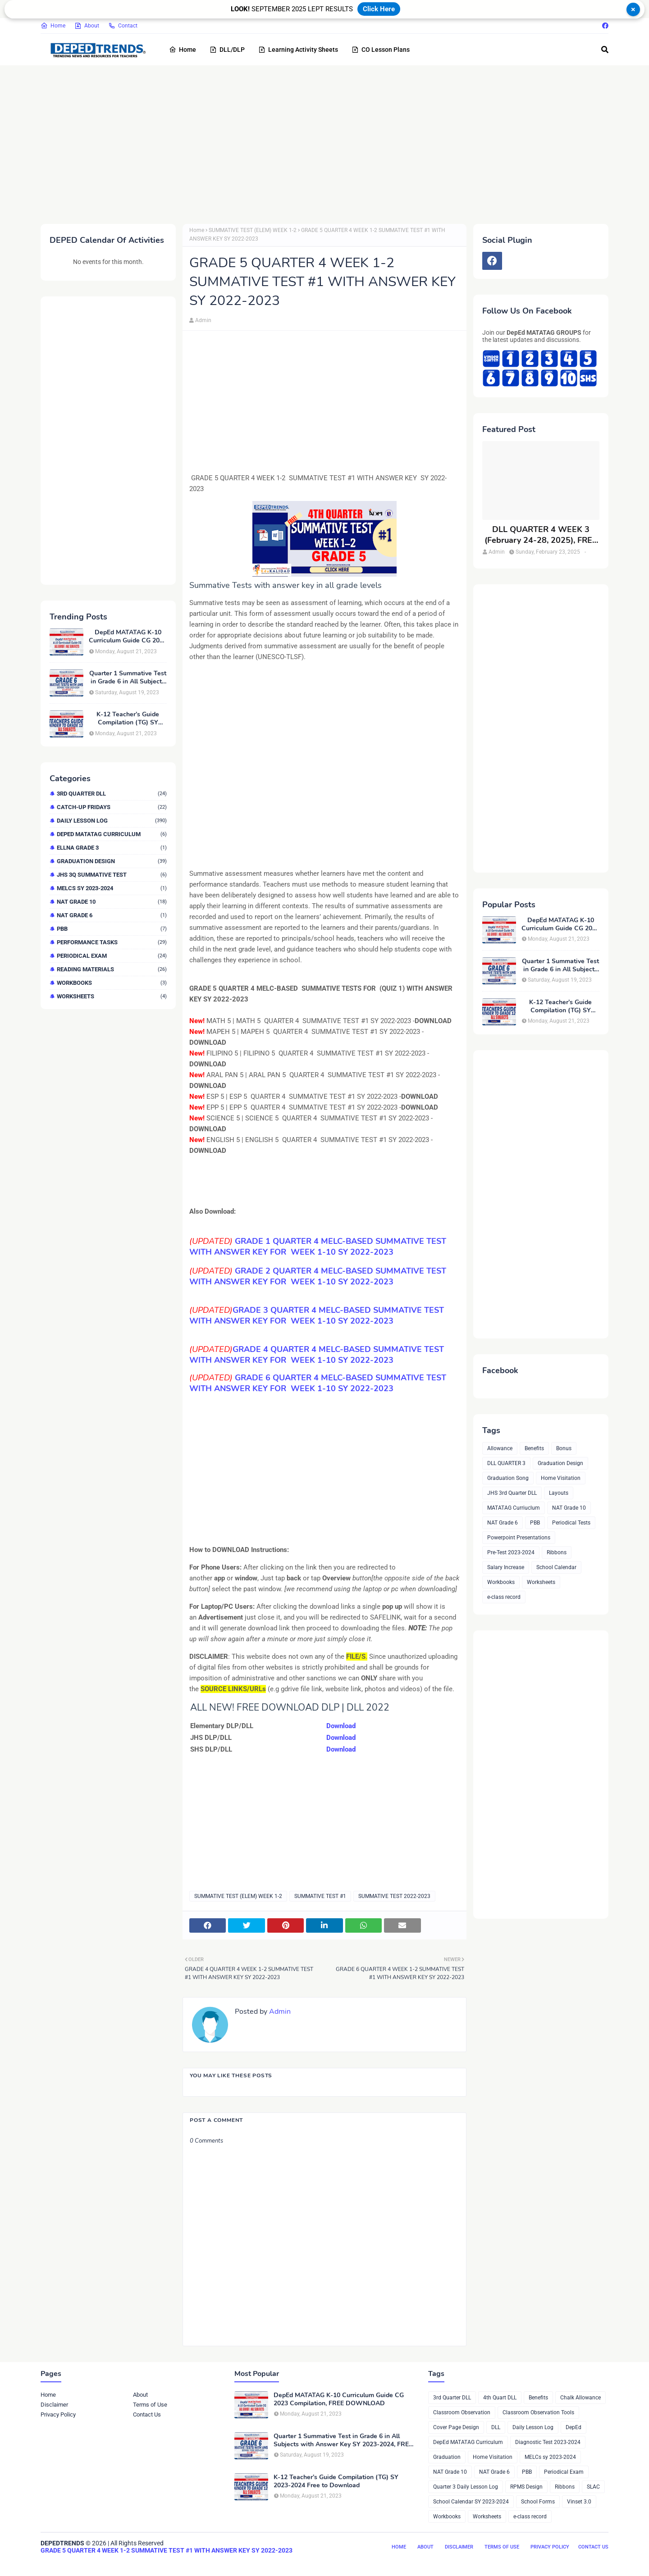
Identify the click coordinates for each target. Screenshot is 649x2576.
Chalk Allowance (580, 2397)
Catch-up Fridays (112, 807)
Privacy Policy (58, 2414)
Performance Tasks (112, 942)
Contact (122, 25)
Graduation (447, 2457)
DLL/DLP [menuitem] (227, 49)
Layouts (558, 1493)
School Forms (538, 2502)
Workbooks (112, 982)
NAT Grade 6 (112, 915)
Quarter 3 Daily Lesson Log (465, 2487)
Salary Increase (505, 1567)
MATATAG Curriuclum (513, 1508)
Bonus (563, 1448)
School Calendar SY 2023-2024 (471, 2502)
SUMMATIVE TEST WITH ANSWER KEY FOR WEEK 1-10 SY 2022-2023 (317, 1276)
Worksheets (112, 996)
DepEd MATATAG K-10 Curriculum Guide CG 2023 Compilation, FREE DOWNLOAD (128, 636)
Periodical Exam (112, 955)
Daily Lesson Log (112, 820)
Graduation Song (508, 1478)
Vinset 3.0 (579, 2502)
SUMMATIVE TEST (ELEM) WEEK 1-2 (253, 230)
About (86, 25)
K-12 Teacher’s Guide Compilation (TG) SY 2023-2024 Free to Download (127, 718)
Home (53, 25)
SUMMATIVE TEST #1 (320, 1896)
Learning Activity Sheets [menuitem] (298, 49)
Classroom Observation (461, 2412)
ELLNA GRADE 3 (112, 847)
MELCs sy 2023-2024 (112, 888)
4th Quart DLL (499, 2397)
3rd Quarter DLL (112, 793)
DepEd (573, 2427)
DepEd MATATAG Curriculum (112, 834)
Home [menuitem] (182, 49)
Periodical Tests (571, 1523)
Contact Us (147, 2414)
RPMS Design (526, 2487)
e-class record (504, 1597)
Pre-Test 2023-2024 (511, 1552)
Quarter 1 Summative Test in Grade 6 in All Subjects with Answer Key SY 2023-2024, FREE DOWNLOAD (127, 677)
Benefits (534, 1448)
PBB (112, 928)
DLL (495, 2427)
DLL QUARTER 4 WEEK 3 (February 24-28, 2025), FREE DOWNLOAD (540, 535)
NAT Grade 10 (112, 901)
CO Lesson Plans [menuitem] (381, 49)
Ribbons (557, 1552)
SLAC (593, 2487)
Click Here (379, 9)
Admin (203, 320)
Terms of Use (150, 2404)
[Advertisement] (311, 143)
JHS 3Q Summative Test (112, 874)
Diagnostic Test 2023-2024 (547, 2442)
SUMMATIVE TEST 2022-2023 (394, 1896)
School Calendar (556, 1567)
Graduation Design (112, 861)
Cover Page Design (456, 2427)
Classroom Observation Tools (538, 2412)
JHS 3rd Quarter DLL (512, 1493)
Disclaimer (54, 2404)
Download (341, 1726)
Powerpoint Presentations (518, 1537)
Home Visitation (560, 1478)
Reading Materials (112, 969)
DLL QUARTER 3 (506, 1463)
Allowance (499, 1448)
